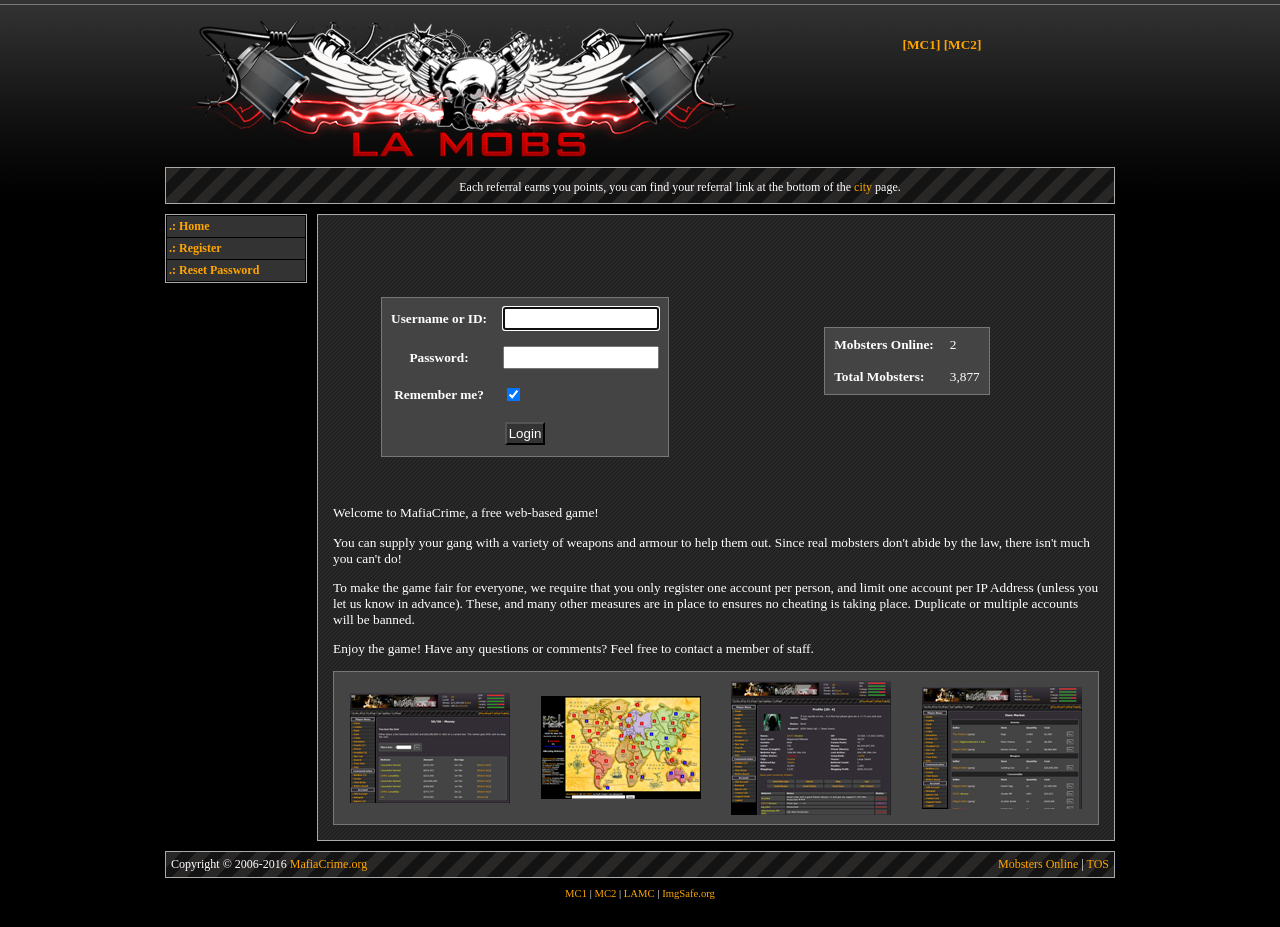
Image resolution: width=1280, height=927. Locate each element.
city (863, 187)
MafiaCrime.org (328, 864)
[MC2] (963, 44)
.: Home (189, 226)
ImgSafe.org (688, 893)
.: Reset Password (214, 270)
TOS (1098, 864)
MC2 (605, 893)
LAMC (639, 893)
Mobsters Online (1038, 864)
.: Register (195, 248)
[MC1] (922, 44)
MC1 (576, 893)
